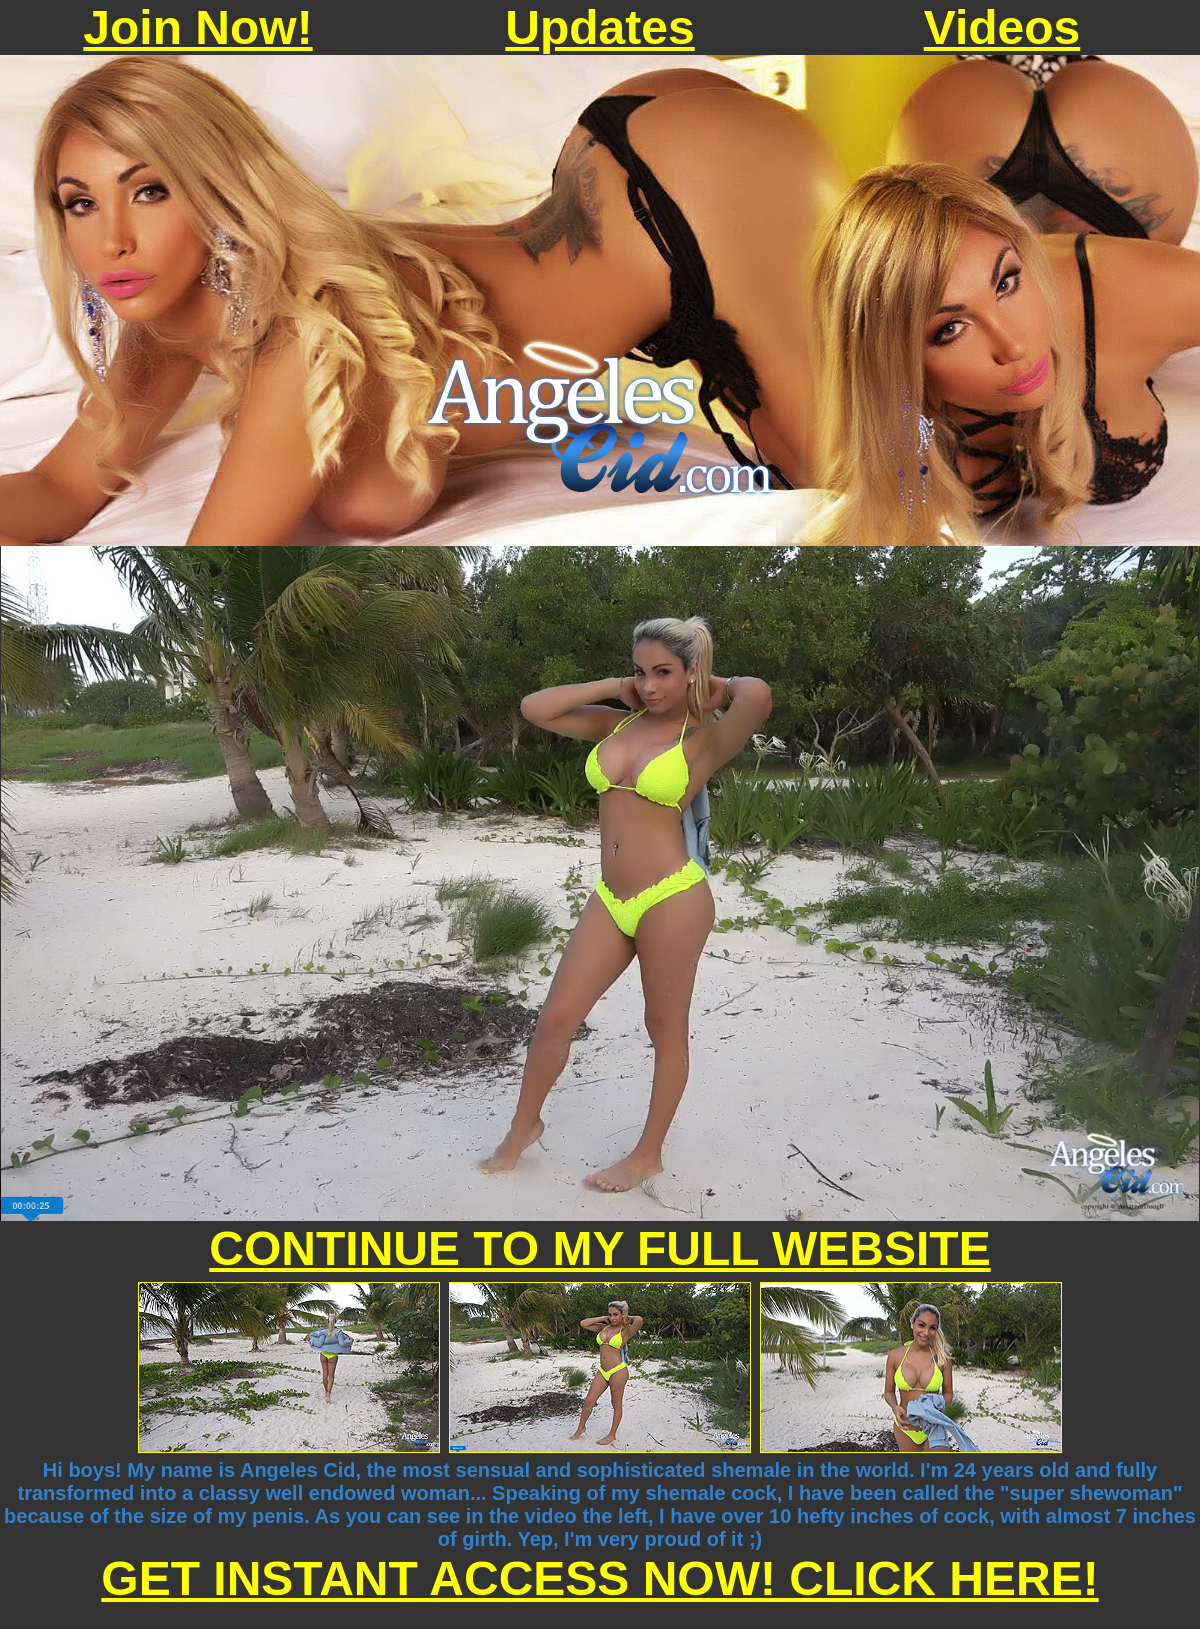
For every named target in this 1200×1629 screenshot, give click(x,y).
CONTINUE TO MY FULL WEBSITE (599, 1248)
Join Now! (197, 27)
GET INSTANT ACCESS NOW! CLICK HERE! (599, 1578)
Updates (599, 27)
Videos (1002, 27)
